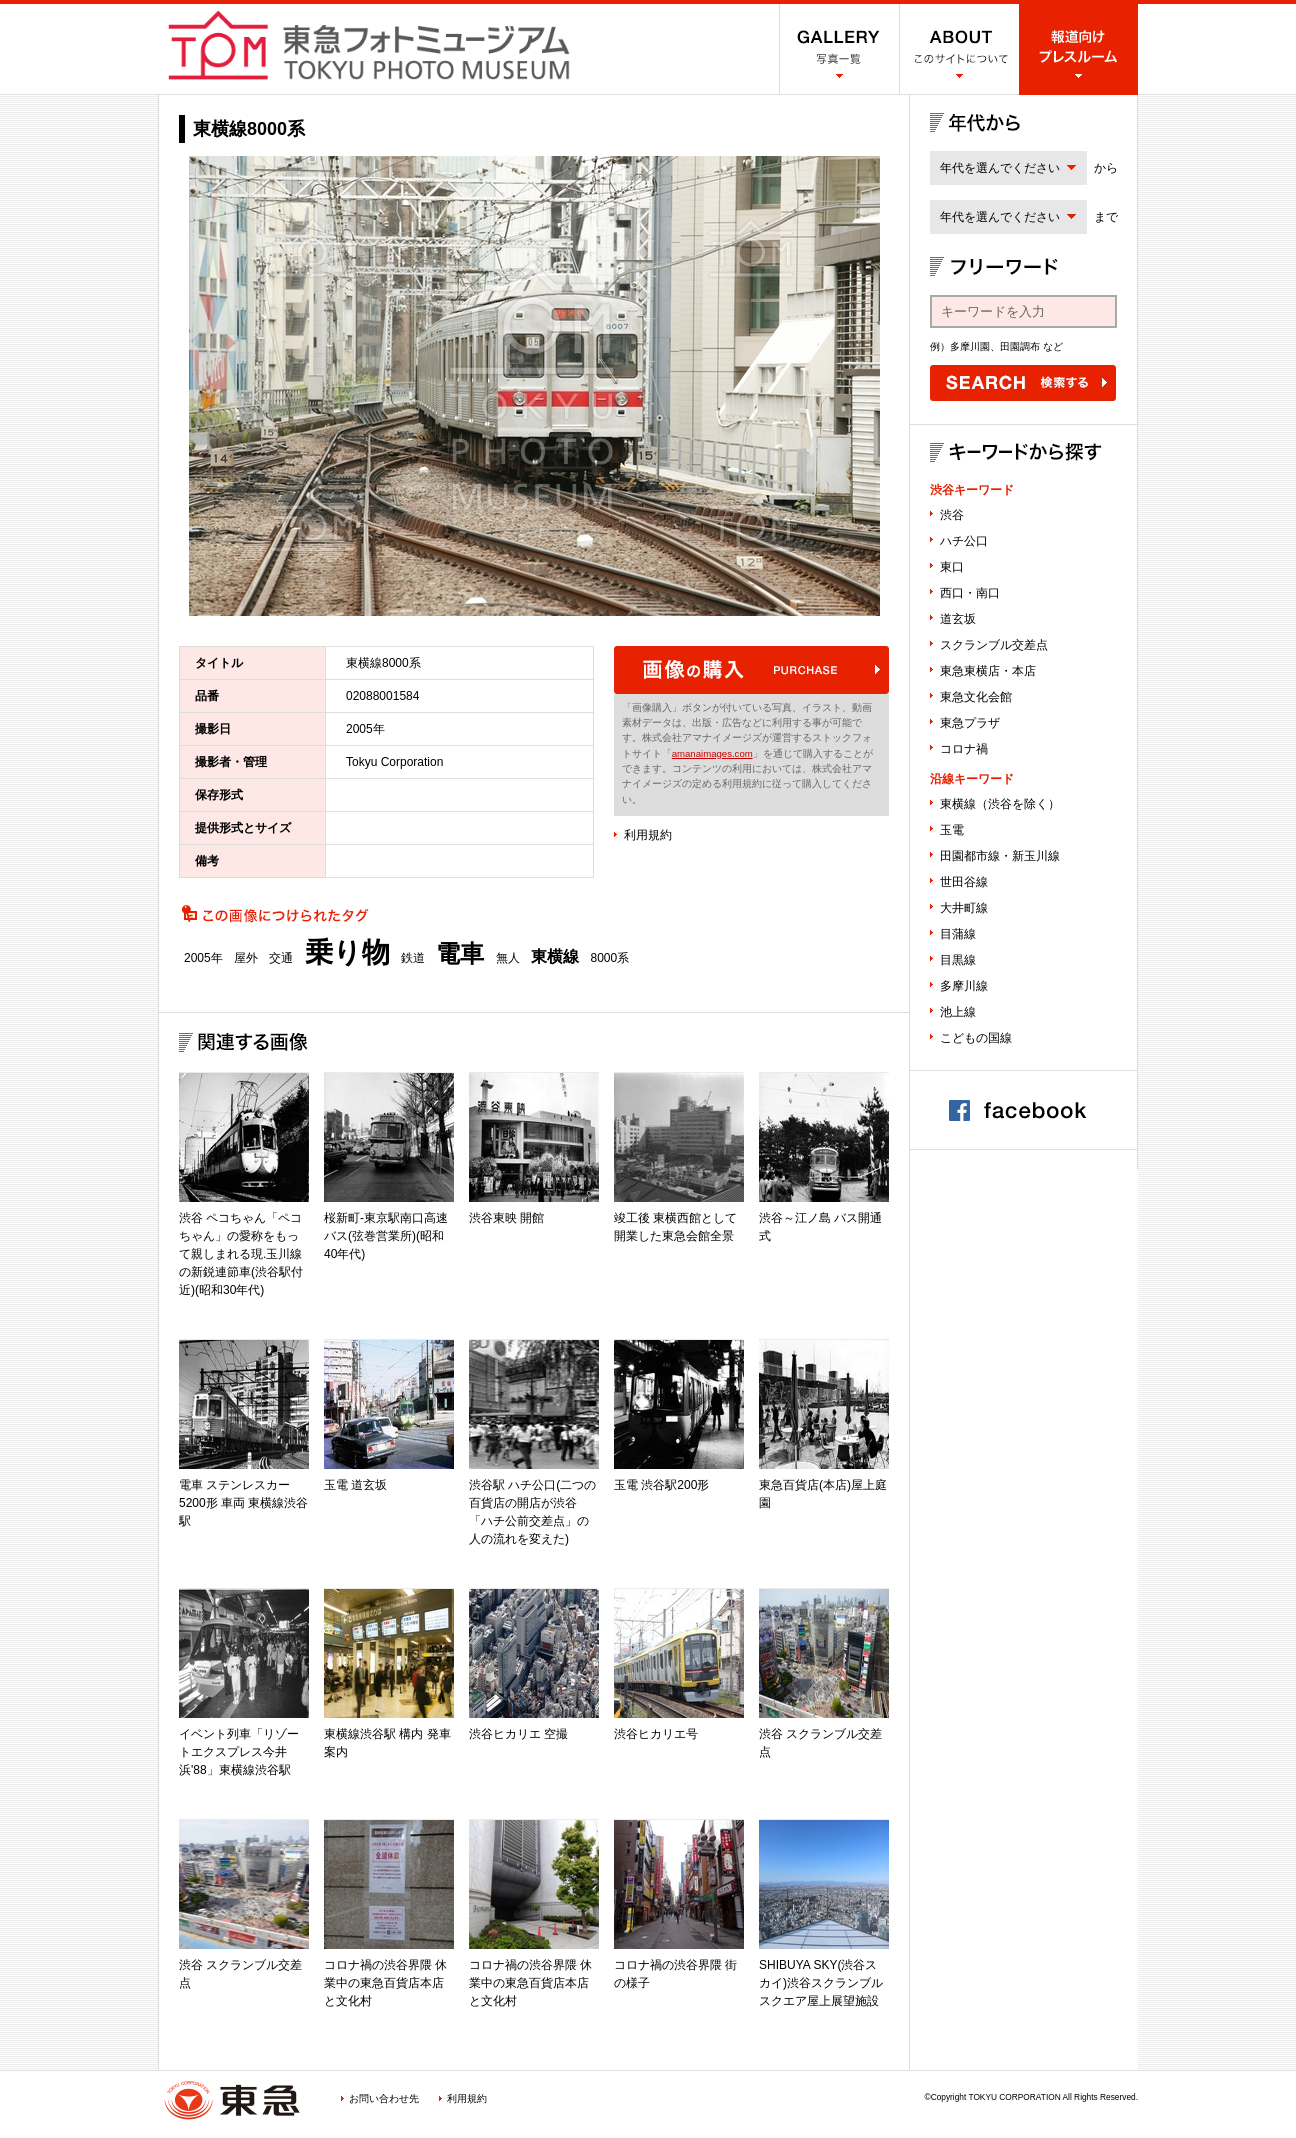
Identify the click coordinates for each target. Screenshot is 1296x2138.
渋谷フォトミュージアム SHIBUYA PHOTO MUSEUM (369, 45)
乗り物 (347, 953)
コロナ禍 (964, 749)
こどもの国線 (976, 1038)
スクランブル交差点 (994, 645)
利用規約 (648, 835)
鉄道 (413, 958)
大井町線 (964, 908)
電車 (460, 954)
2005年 (203, 958)
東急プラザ (970, 723)
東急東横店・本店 (988, 671)
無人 (508, 958)
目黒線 (958, 960)
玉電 (952, 830)
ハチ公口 (964, 541)
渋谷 (952, 515)
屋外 (246, 958)
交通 (281, 958)
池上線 (958, 1012)
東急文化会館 (976, 697)
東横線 (555, 957)
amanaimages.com (712, 753)
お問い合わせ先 (384, 2098)
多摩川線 (964, 986)
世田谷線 (964, 882)
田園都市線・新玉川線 (1000, 856)
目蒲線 (958, 934)
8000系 (609, 958)
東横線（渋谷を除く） (1000, 804)
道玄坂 (958, 619)
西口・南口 (970, 593)
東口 (952, 567)
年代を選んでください (1000, 168)
